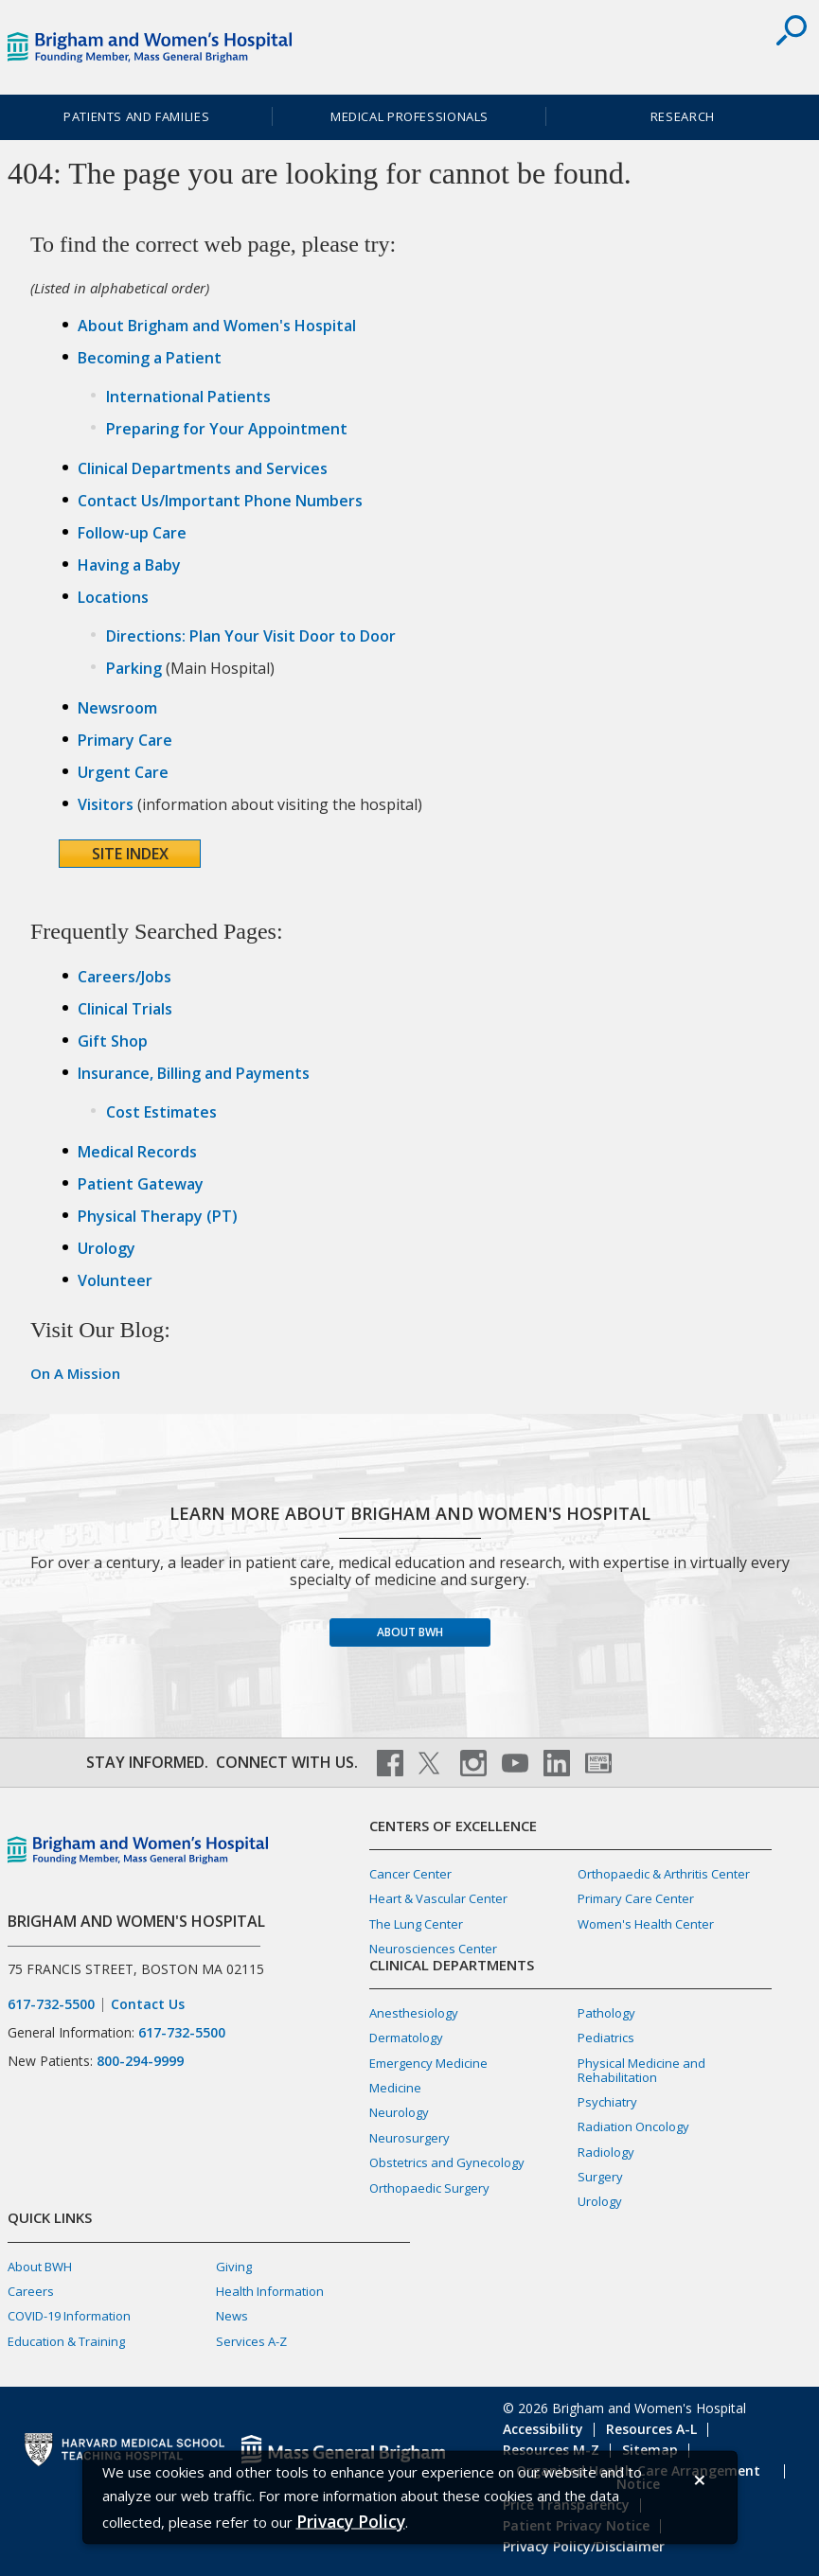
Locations (113, 597)
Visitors (106, 804)
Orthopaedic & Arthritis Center (664, 1873)
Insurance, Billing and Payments (194, 1073)
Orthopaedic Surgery (429, 2188)
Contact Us (148, 2004)
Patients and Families (136, 116)
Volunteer (115, 1280)
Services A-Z (251, 2341)
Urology (106, 1248)
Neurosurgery (409, 2137)
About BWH (410, 1632)
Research (682, 116)
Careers (31, 2291)
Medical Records (137, 1151)
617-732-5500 (51, 2004)
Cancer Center (410, 1873)
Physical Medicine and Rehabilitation (641, 2070)
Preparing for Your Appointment (226, 428)
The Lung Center (416, 1923)
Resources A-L (651, 2429)
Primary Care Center (636, 1898)
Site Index (130, 853)
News (232, 2315)
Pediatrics (606, 2037)
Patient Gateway (141, 1183)
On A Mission (75, 1373)
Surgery (600, 2176)
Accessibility (543, 2429)
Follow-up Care (132, 532)
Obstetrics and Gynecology (447, 2162)
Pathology (606, 2012)
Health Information (270, 2291)
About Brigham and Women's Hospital (217, 325)
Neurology (399, 2112)
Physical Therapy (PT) (158, 1216)
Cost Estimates (161, 1112)
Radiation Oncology (633, 2126)
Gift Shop (113, 1041)
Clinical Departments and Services (203, 468)
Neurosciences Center (433, 1948)
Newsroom (117, 707)
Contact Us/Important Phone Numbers (220, 500)
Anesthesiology (413, 2012)
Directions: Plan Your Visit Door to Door (251, 636)
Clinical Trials (125, 1008)
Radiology (606, 2152)
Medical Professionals (409, 116)
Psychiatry (607, 2101)
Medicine (395, 2087)
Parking (134, 668)
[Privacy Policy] (350, 2520)
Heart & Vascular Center (438, 1898)
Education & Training (66, 2341)
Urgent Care (123, 772)
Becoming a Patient (150, 357)
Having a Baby (129, 565)
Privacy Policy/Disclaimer (584, 2546)
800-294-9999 (140, 2061)
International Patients (188, 396)
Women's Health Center (646, 1923)
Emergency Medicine (428, 2063)
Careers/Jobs (124, 976)
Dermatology (406, 2037)
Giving (234, 2266)
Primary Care (125, 740)
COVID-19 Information (69, 2315)
